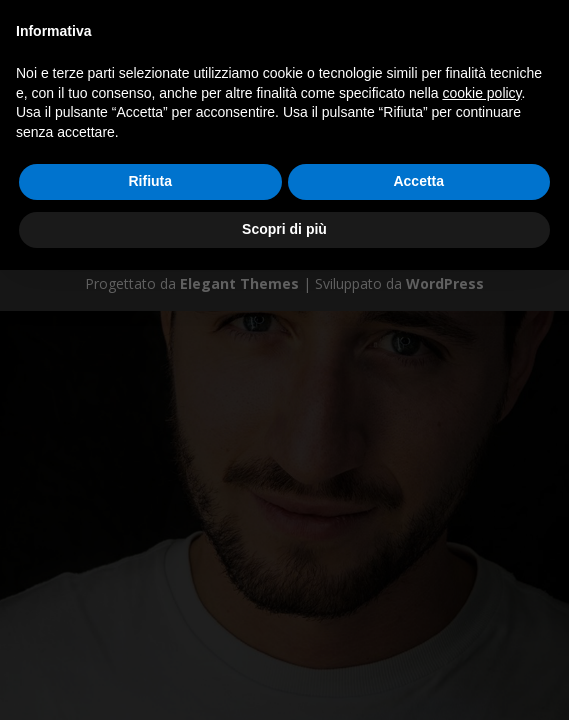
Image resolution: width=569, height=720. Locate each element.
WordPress (445, 283)
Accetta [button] (418, 181)
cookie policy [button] (481, 93)
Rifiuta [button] (150, 181)
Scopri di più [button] (284, 229)
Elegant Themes (239, 283)
